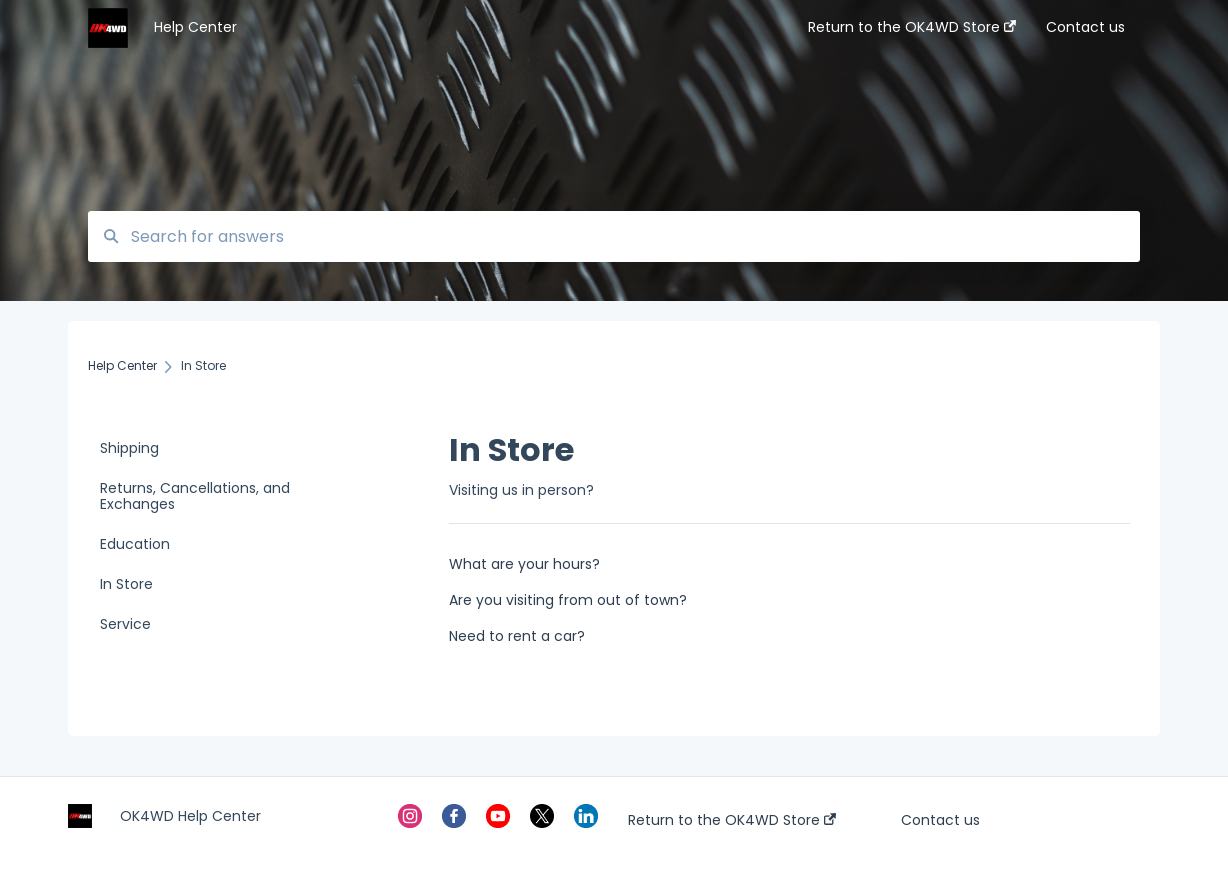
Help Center (195, 27)
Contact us (940, 820)
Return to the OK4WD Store (732, 820)
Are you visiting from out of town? (568, 600)
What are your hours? (524, 564)
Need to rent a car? (517, 636)
